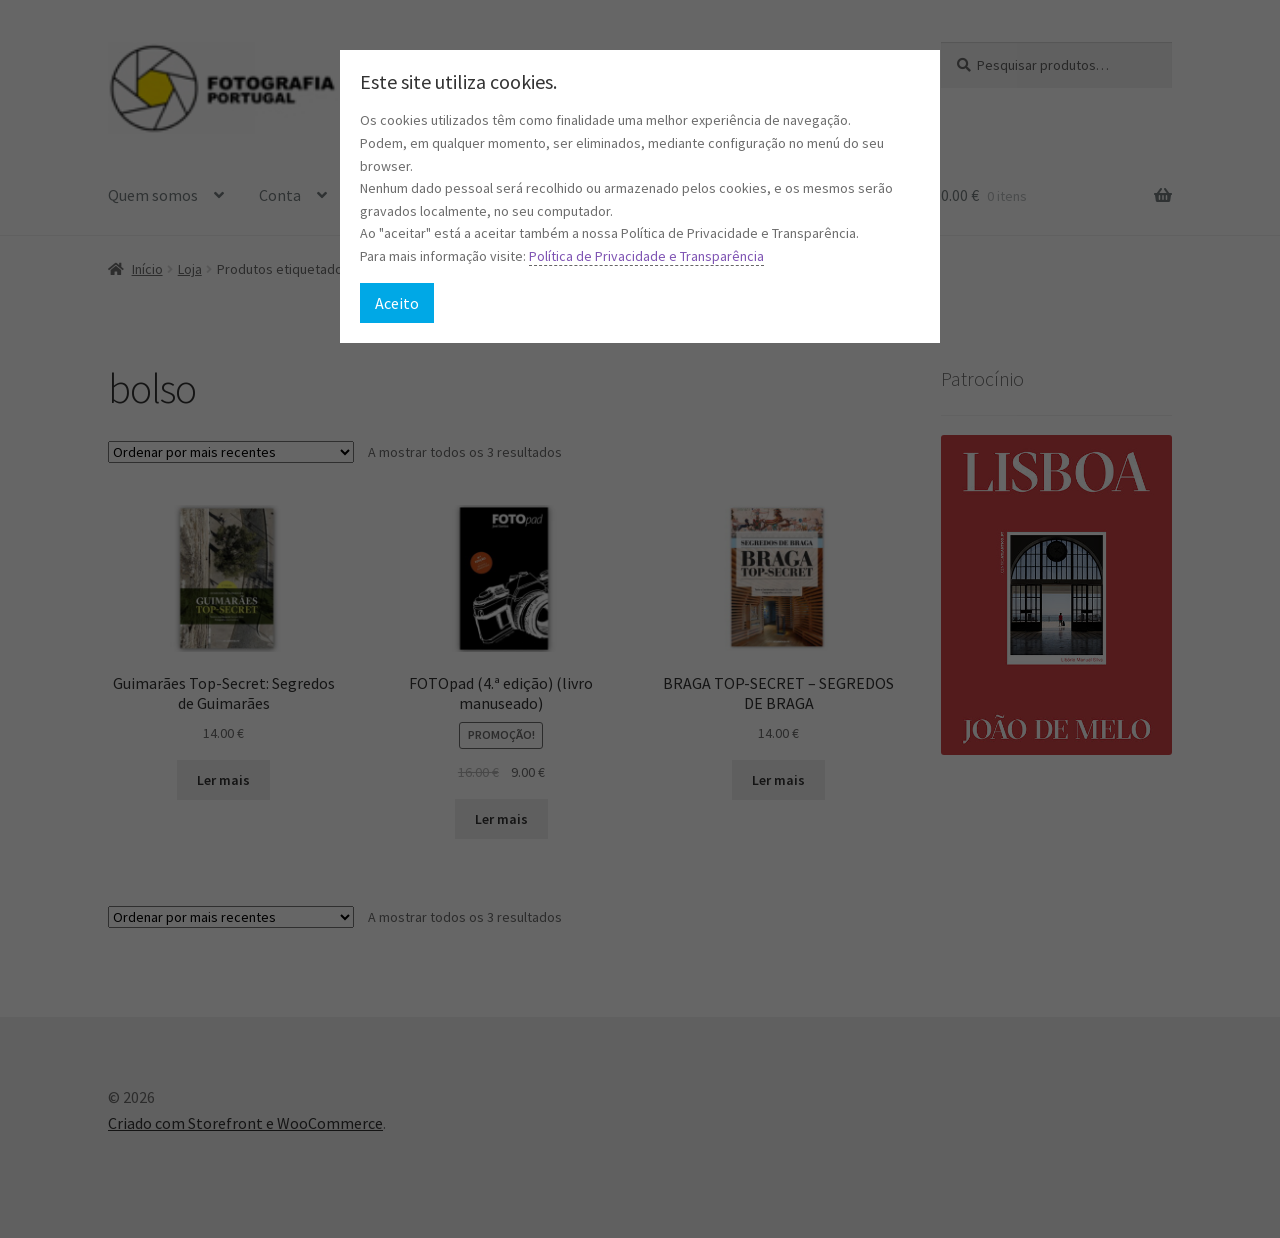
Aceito (397, 303)
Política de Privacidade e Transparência (646, 256)
